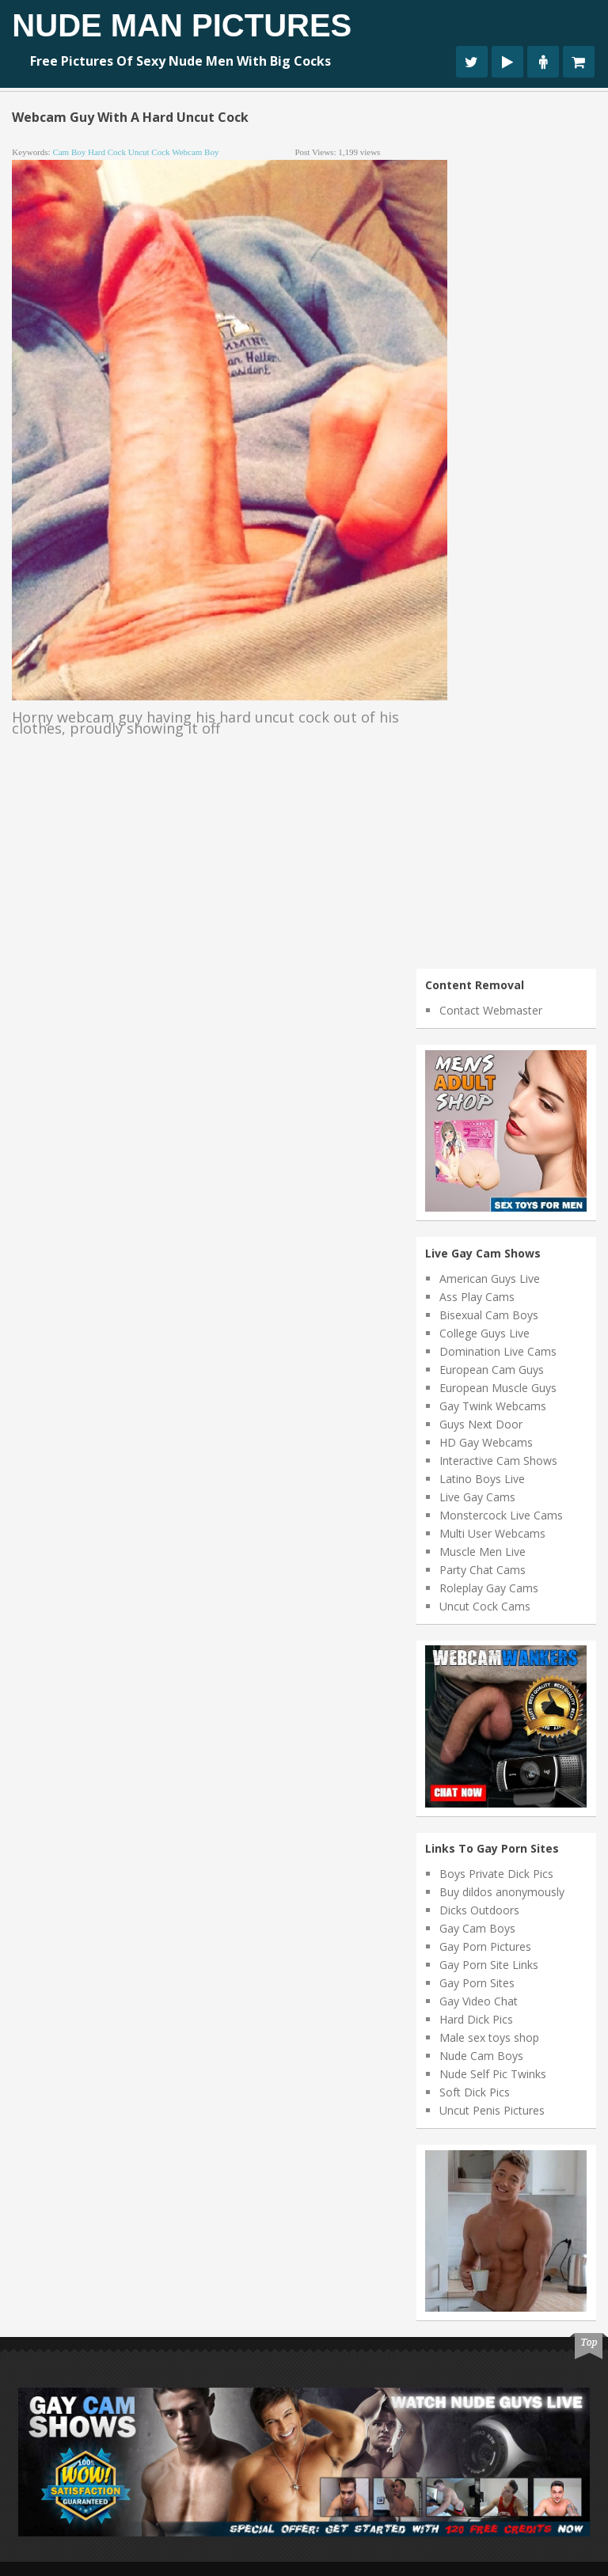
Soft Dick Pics (474, 2092)
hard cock (107, 152)
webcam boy (195, 152)
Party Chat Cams (482, 1569)
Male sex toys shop (489, 2037)
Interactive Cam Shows (498, 1460)
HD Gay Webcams (486, 1442)
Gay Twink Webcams (492, 1405)
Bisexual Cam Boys (488, 1314)
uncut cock (149, 152)
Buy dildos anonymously (501, 1891)
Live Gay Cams (477, 1496)
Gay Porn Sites (477, 1982)
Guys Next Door (480, 1424)
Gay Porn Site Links (488, 1964)
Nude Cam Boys (481, 2055)
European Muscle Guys (498, 1387)
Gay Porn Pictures (485, 1946)
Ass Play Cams (477, 1296)
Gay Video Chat (478, 2001)
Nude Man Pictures (182, 25)
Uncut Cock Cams (484, 1606)
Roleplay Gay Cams (488, 1587)
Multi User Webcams (492, 1533)
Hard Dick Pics (476, 2019)
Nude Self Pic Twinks (492, 2073)
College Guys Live (484, 1333)
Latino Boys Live (482, 1478)
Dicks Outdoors (479, 1910)
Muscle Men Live (482, 1551)
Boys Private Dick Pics (496, 1873)
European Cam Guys (491, 1369)
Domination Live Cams (498, 1351)
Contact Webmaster (490, 1010)
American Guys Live (489, 1278)
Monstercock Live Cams (501, 1515)
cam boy (69, 152)
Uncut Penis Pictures (492, 2110)
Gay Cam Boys (477, 1928)
